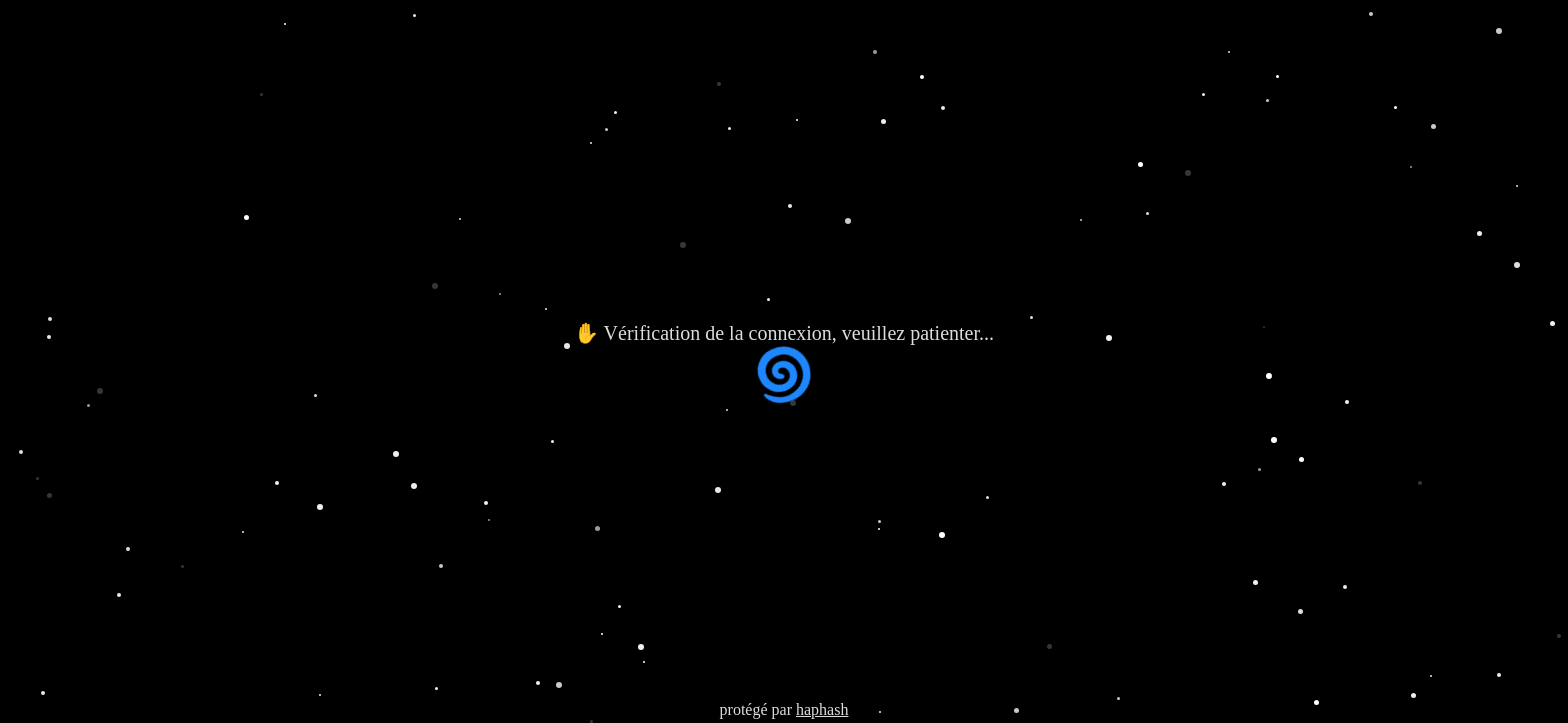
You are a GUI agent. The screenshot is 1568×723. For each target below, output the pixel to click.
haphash (822, 709)
